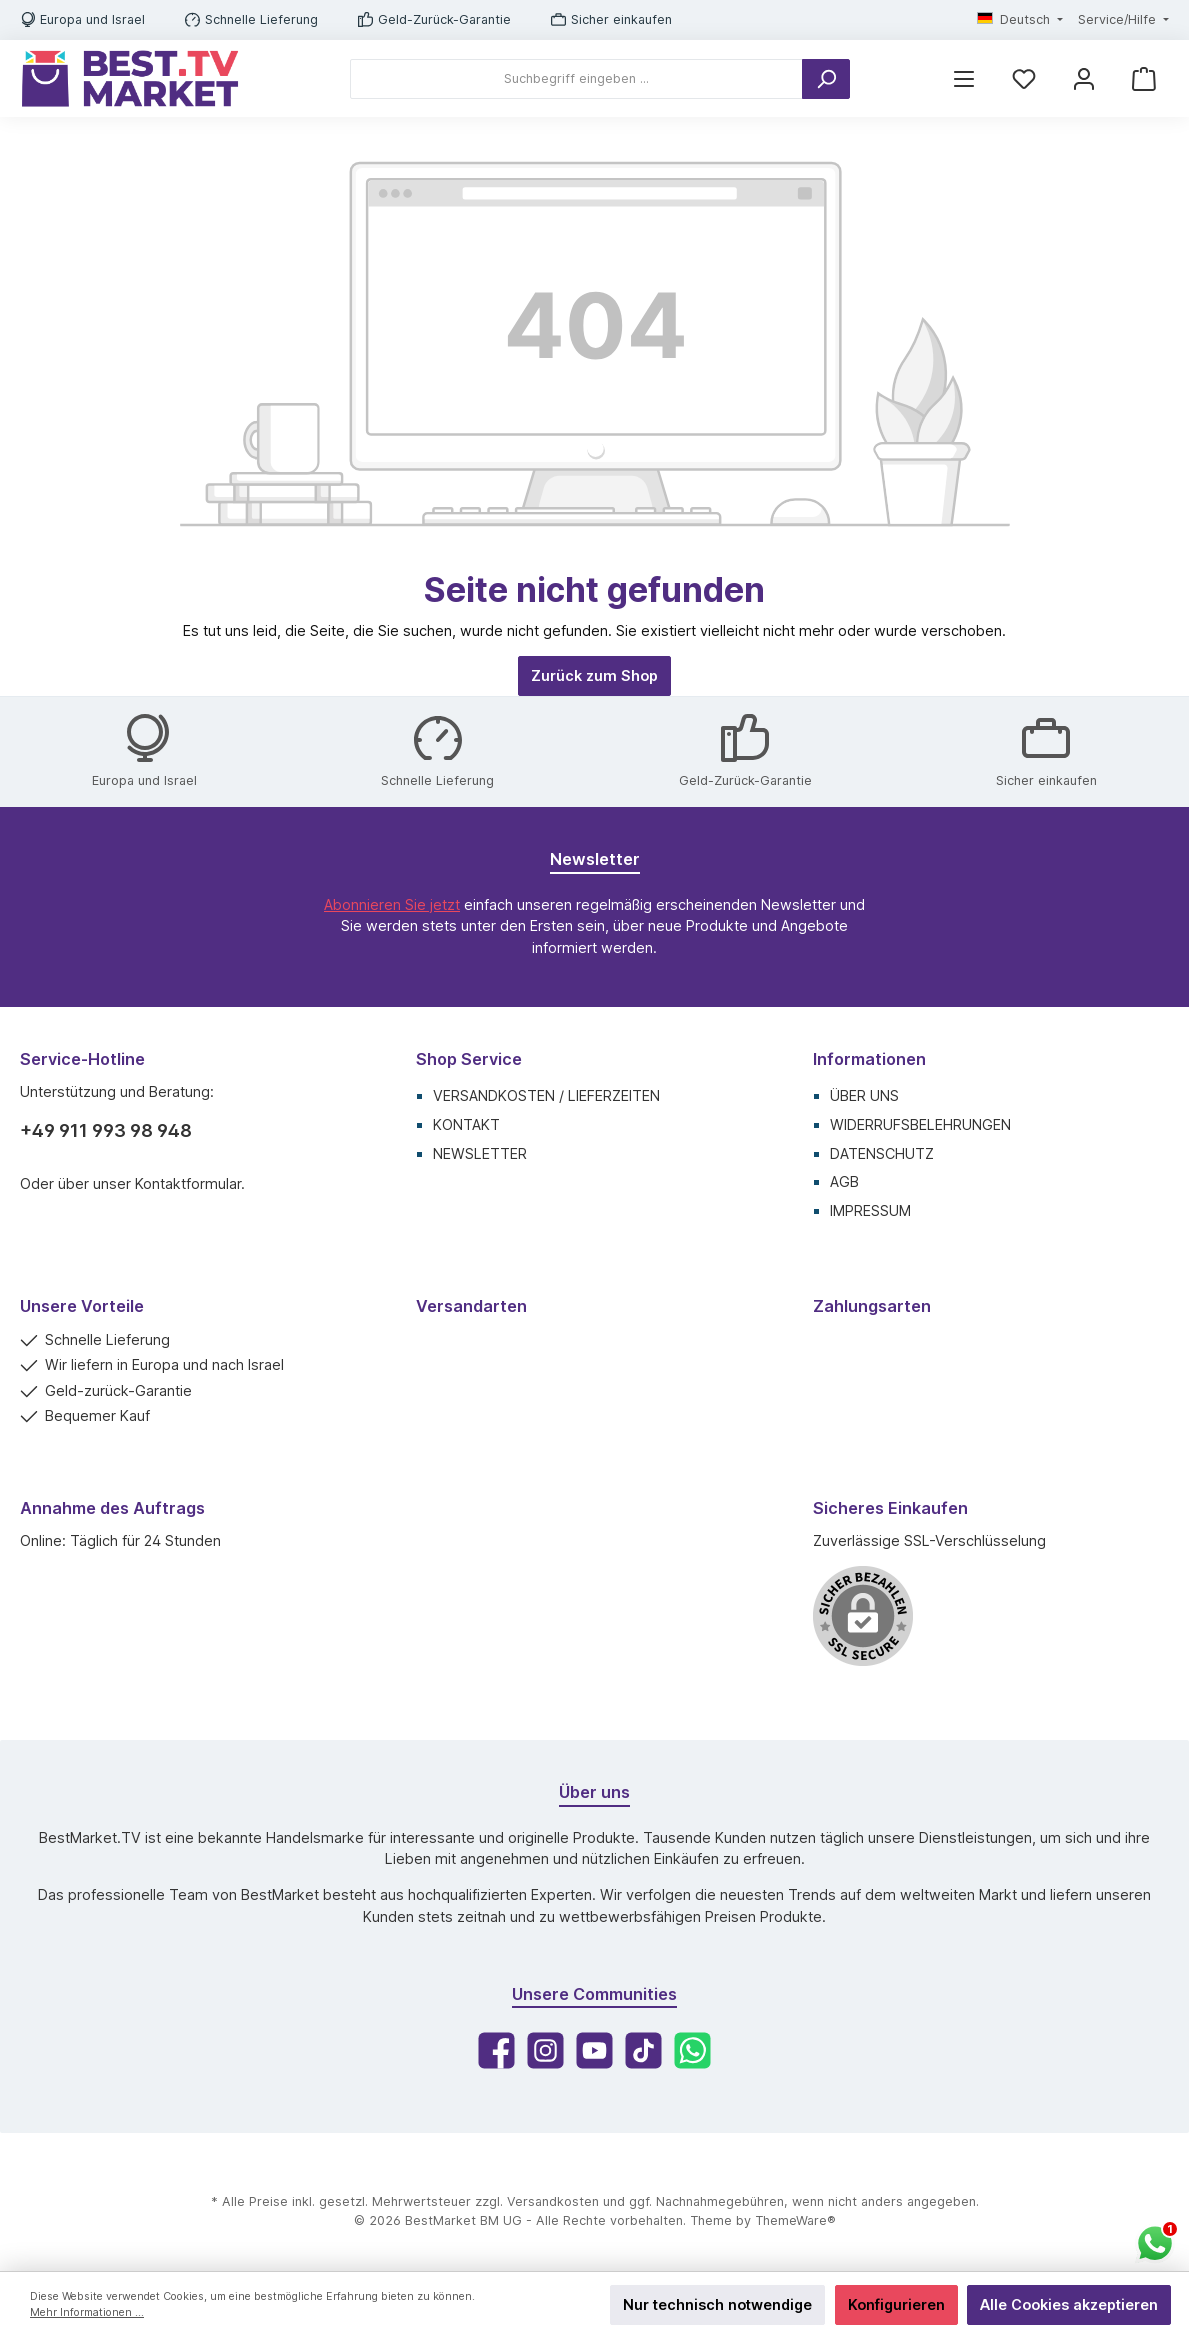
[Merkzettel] (1024, 78)
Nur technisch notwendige (717, 2304)
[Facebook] (496, 2050)
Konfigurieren (896, 2304)
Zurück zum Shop (594, 675)
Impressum (870, 1210)
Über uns (864, 1095)
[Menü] (964, 78)
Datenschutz (882, 1153)
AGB (844, 1181)
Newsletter (480, 1153)
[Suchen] (826, 79)
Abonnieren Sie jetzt (392, 904)
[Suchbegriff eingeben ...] (576, 79)
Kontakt (466, 1124)
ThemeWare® (795, 2220)
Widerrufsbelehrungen (920, 1124)
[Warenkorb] (1144, 78)
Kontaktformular (188, 1183)
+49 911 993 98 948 (106, 1130)
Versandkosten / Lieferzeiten (546, 1095)
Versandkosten (553, 2201)
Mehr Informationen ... (87, 2312)
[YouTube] (594, 2050)
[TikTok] (643, 2050)
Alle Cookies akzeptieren (1069, 2304)
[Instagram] (545, 2050)
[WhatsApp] (692, 2050)
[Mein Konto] (1084, 78)
